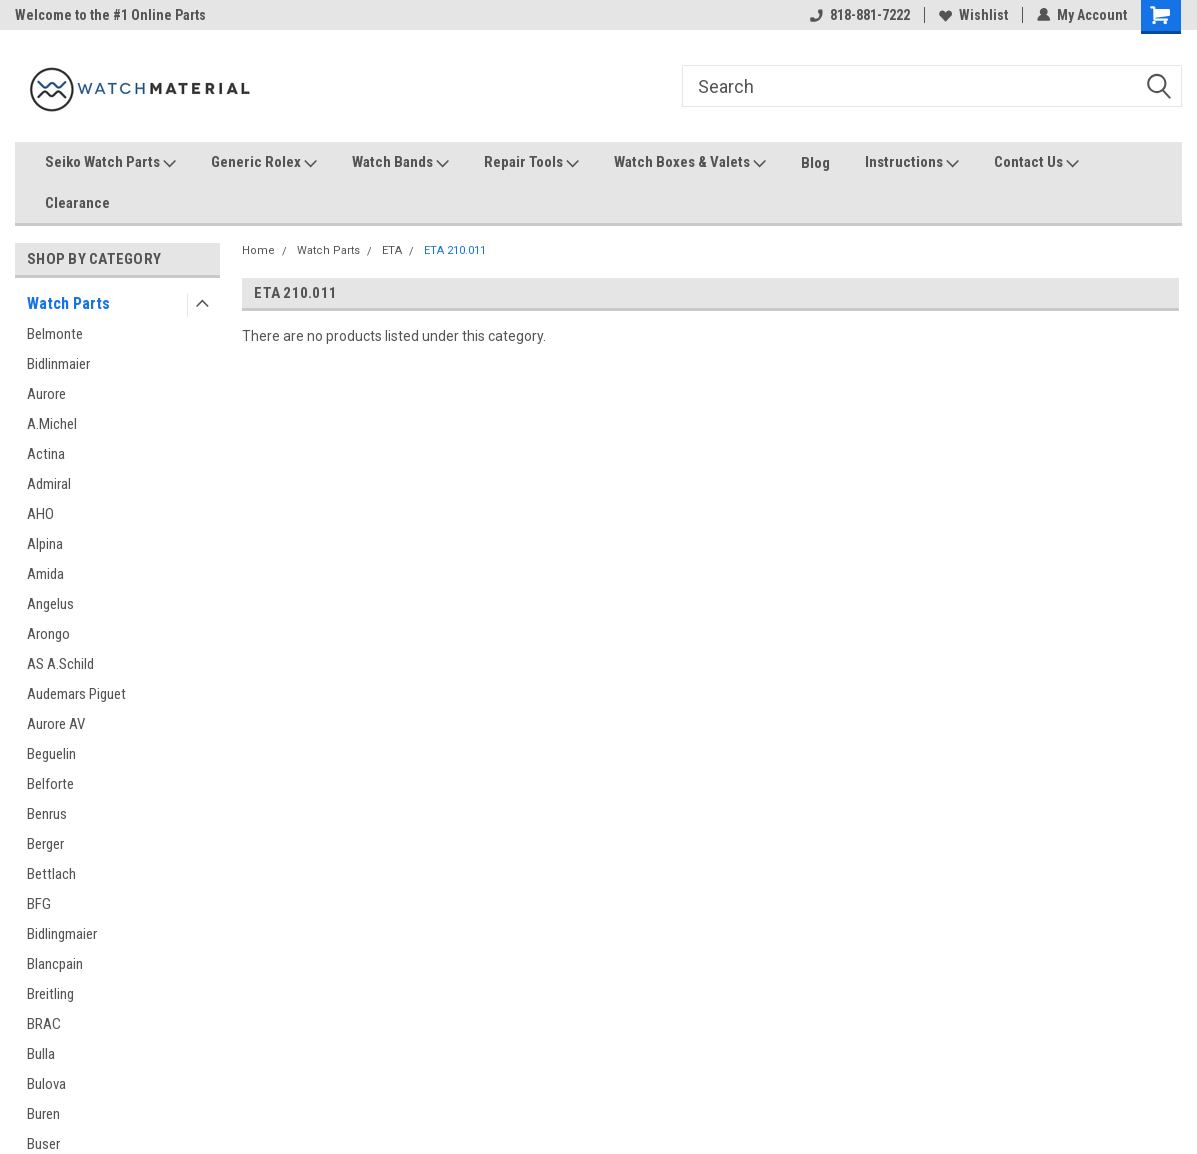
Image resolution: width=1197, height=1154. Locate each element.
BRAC (44, 1024)
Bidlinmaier (58, 364)
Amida (45, 574)
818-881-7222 (860, 15)
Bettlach (51, 874)
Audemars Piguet (76, 694)
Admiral (49, 484)
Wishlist (973, 15)
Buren (43, 1114)
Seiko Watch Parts (110, 163)
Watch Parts (68, 303)
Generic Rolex (264, 163)
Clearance (77, 203)
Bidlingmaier (62, 934)
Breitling (50, 994)
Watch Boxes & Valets (690, 163)
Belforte (50, 784)
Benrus (47, 814)
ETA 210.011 (455, 250)
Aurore (46, 394)
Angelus (50, 604)
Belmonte (55, 334)
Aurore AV (56, 724)
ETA (392, 250)
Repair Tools (531, 163)
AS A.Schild (60, 664)
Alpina (45, 544)
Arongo (48, 634)
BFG (39, 904)
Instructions (912, 163)
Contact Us (1036, 163)
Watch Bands (400, 163)
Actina (46, 454)
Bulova (46, 1084)
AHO (40, 514)
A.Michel (52, 424)
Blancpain (55, 964)
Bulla (41, 1054)
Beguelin (51, 754)
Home (258, 250)
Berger (45, 844)
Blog (815, 163)
